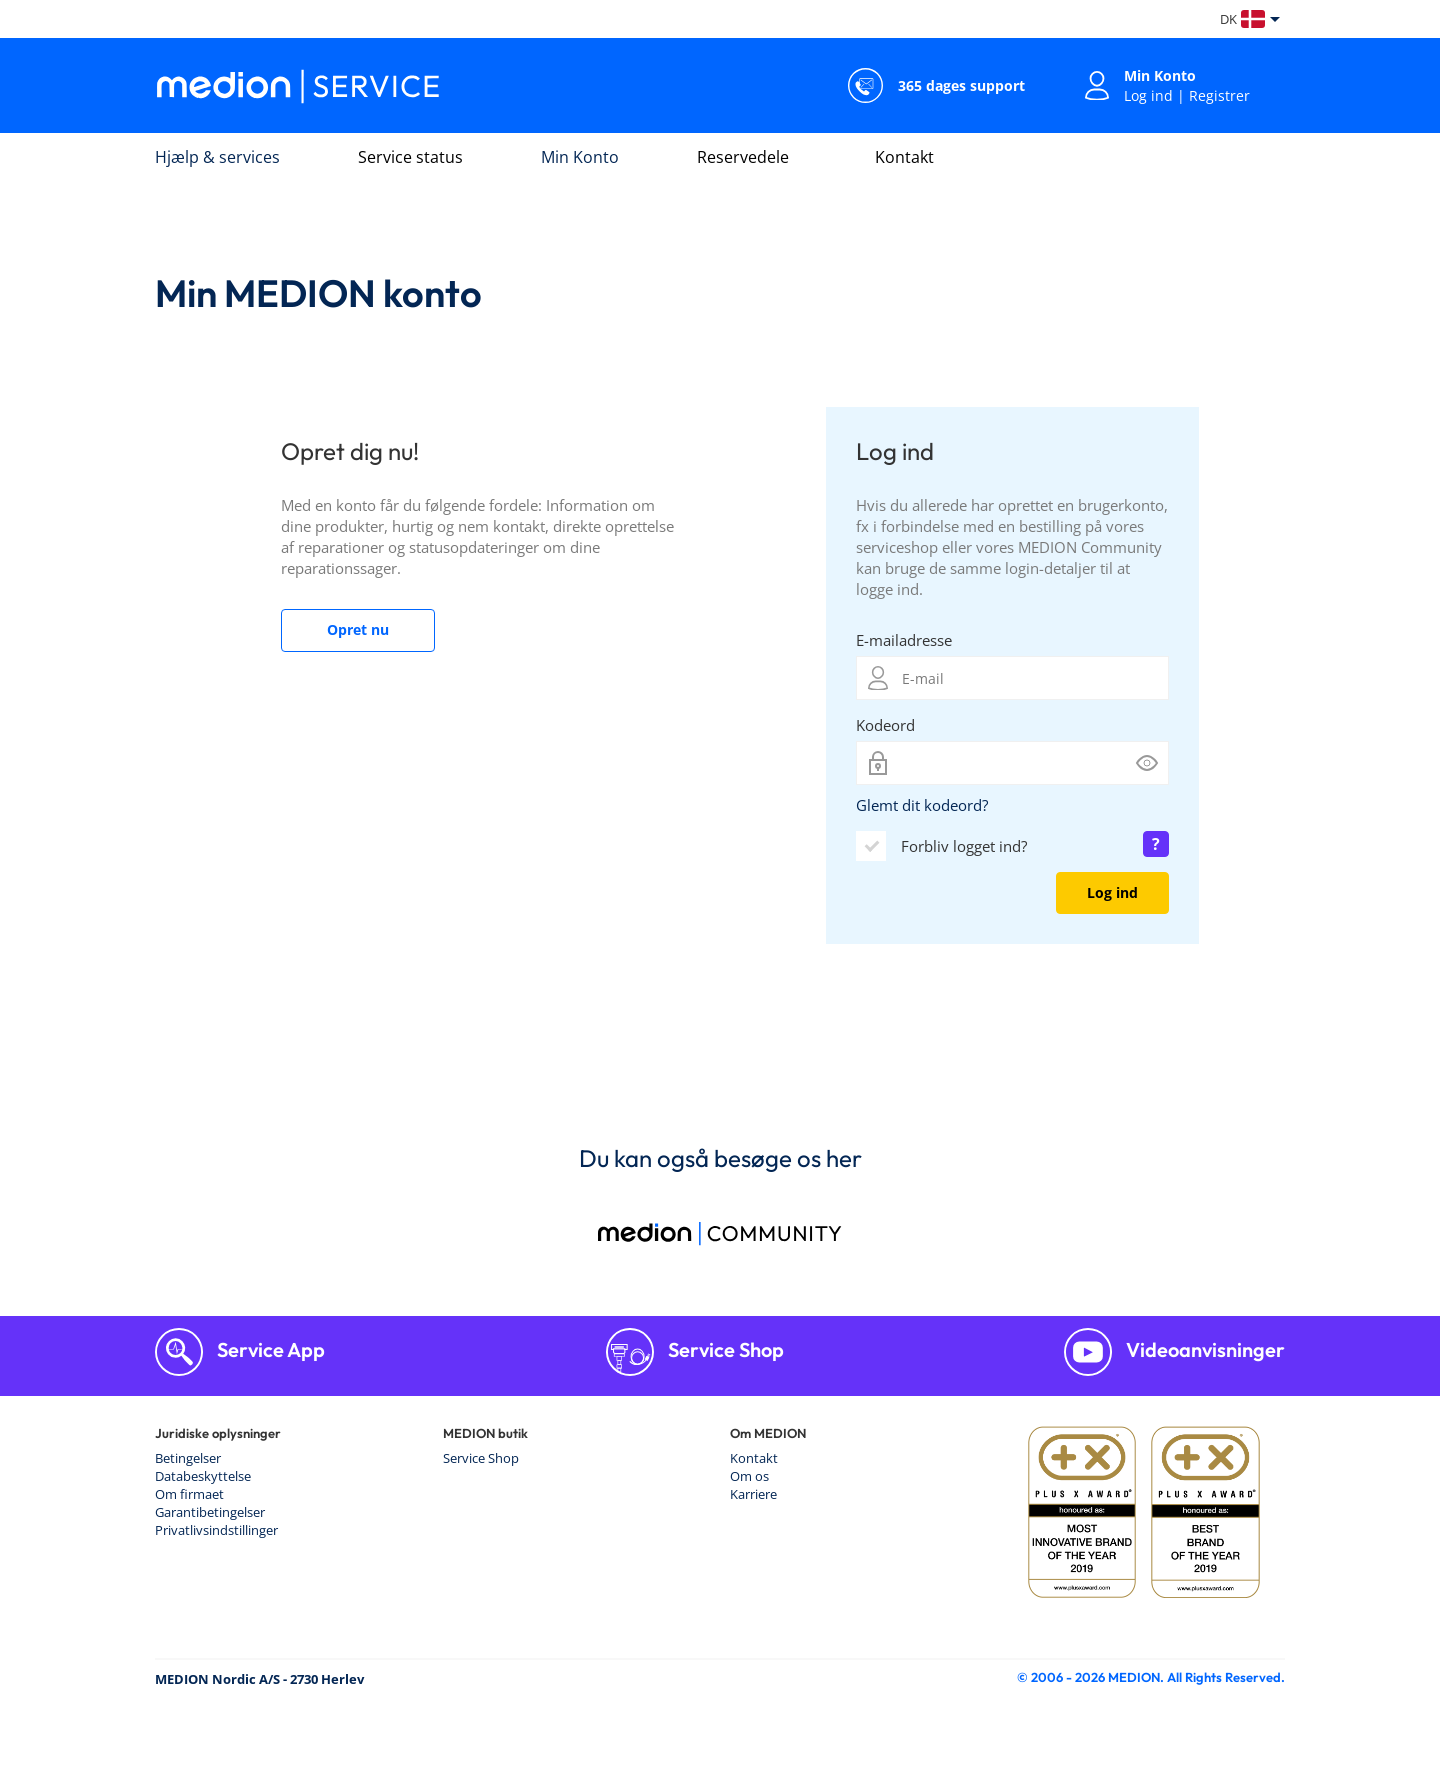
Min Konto (580, 157)
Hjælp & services (217, 157)
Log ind (1148, 95)
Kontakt (904, 157)
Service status (410, 157)
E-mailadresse (904, 640)
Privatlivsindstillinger (216, 1530)
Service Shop (724, 1349)
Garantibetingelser (210, 1512)
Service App (269, 1349)
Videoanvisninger (1203, 1349)
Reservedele (743, 157)
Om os (749, 1476)
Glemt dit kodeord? (922, 805)
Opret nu (358, 629)
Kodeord (885, 725)
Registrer (1219, 95)
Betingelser (188, 1458)
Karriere (753, 1494)
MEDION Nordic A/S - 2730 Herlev (259, 1679)
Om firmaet (189, 1494)
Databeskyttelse (203, 1476)
